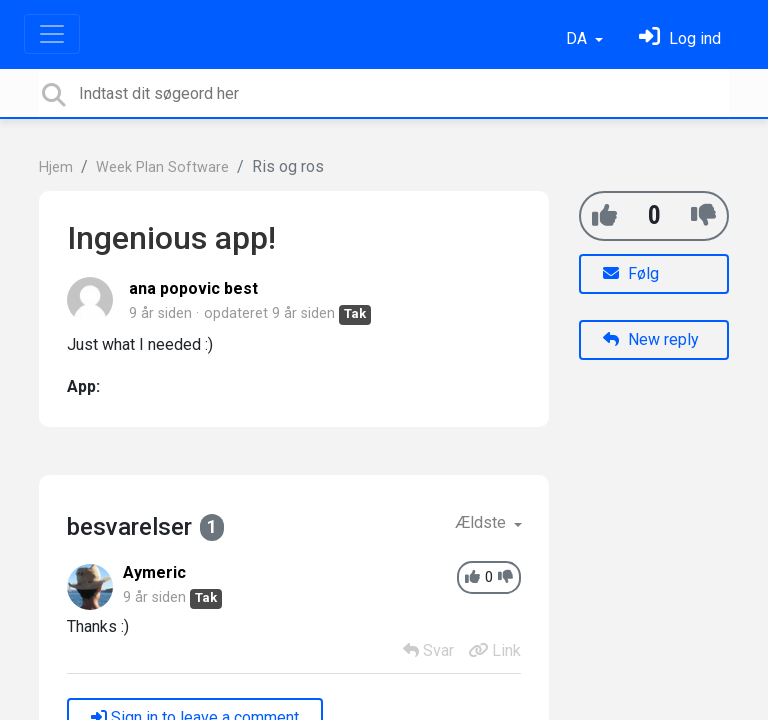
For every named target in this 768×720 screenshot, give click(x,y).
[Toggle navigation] (52, 34)
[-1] (703, 215)
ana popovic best (193, 288)
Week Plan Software (162, 167)
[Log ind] (680, 38)
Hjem (56, 167)
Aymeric (154, 572)
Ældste (482, 522)
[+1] (604, 215)
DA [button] (578, 38)
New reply (651, 339)
